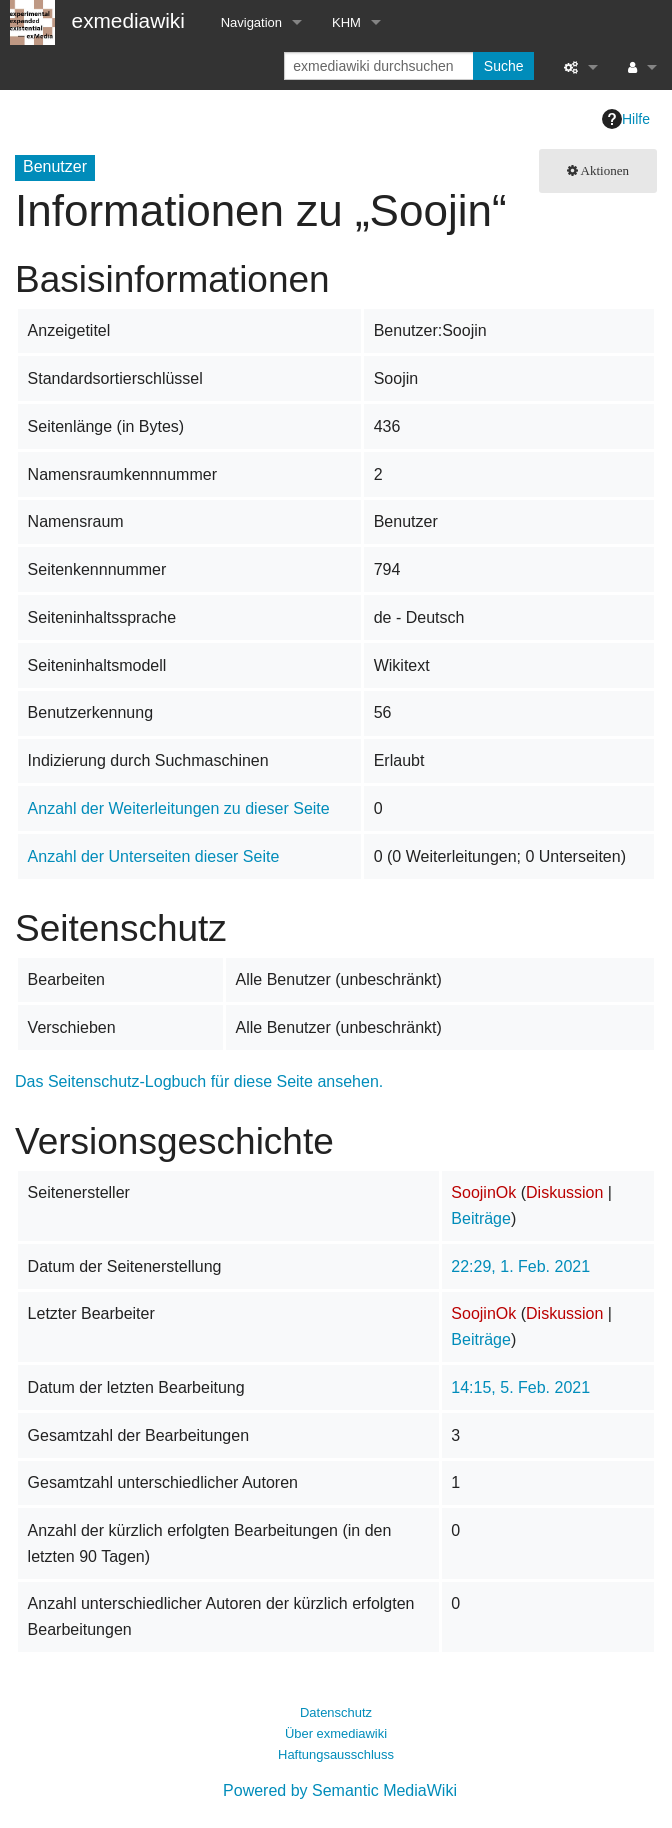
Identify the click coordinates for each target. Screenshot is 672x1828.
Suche (504, 66)
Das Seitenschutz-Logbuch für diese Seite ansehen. (199, 1081)
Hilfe (626, 119)
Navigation (251, 22)
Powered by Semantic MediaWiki (340, 1790)
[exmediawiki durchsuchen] (380, 66)
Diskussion (564, 1192)
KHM (346, 22)
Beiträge (481, 1218)
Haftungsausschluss (336, 1754)
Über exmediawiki (336, 1733)
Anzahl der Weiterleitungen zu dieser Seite (179, 808)
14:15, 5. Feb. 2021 (520, 1387)
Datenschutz (336, 1712)
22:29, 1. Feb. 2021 (520, 1266)
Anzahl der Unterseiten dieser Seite (154, 856)
